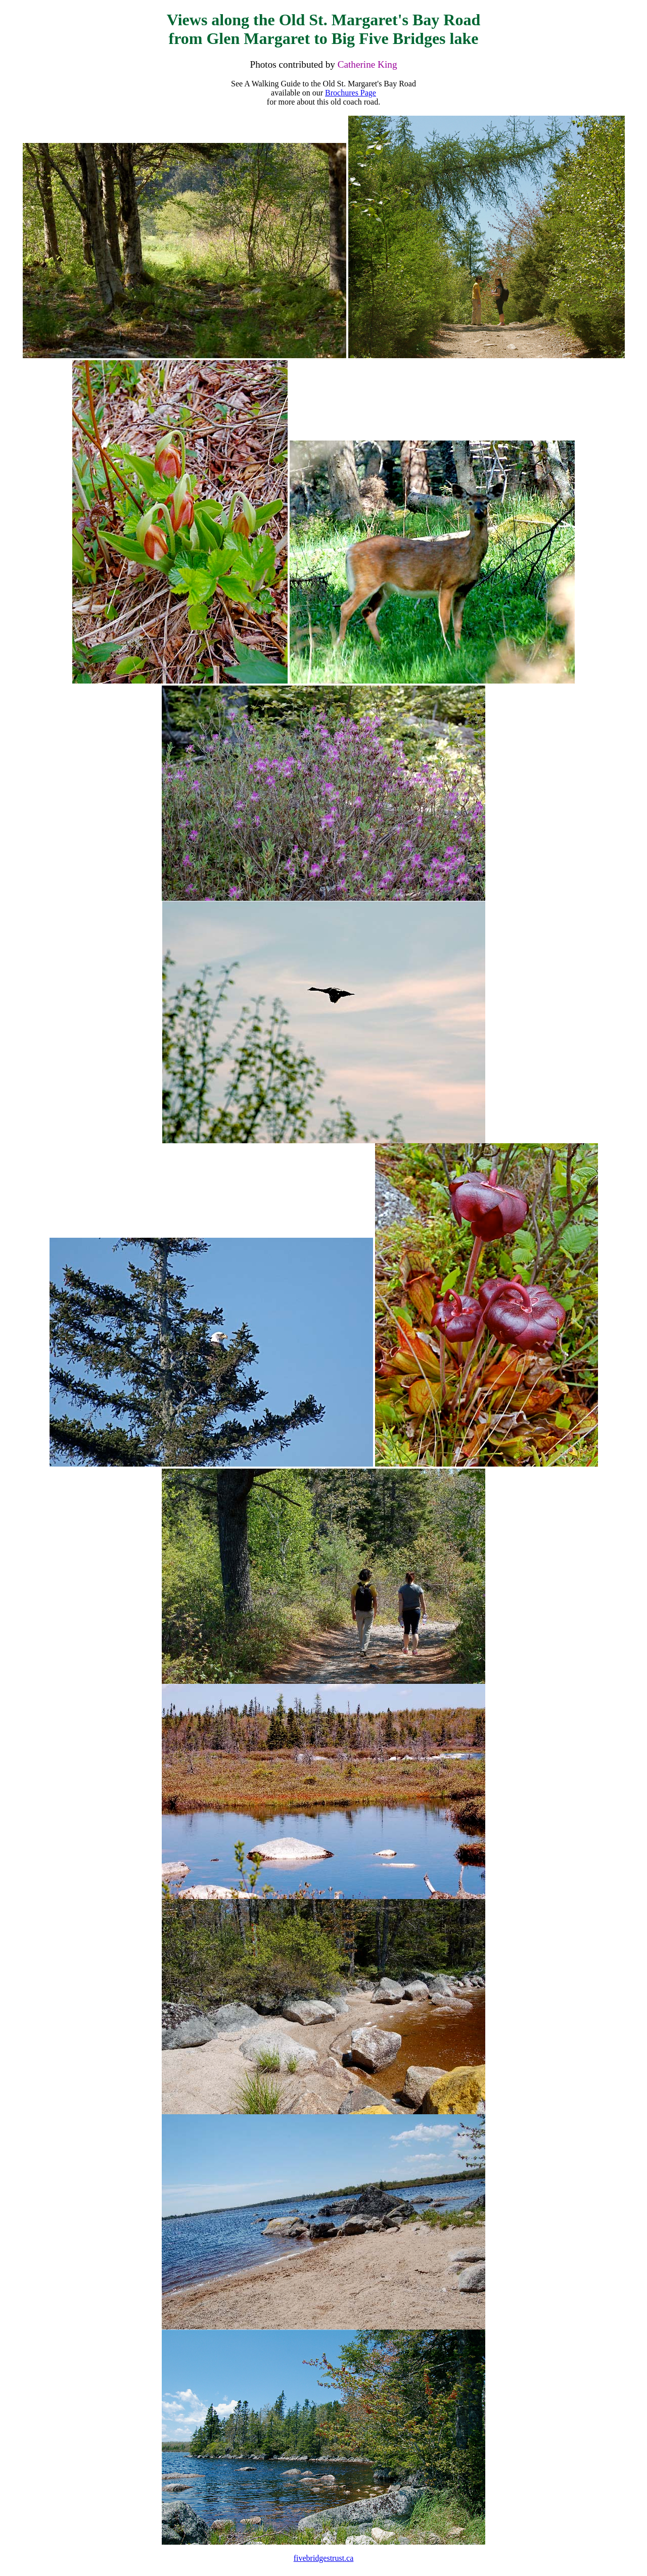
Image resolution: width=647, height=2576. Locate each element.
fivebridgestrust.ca (324, 2558)
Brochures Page (350, 92)
